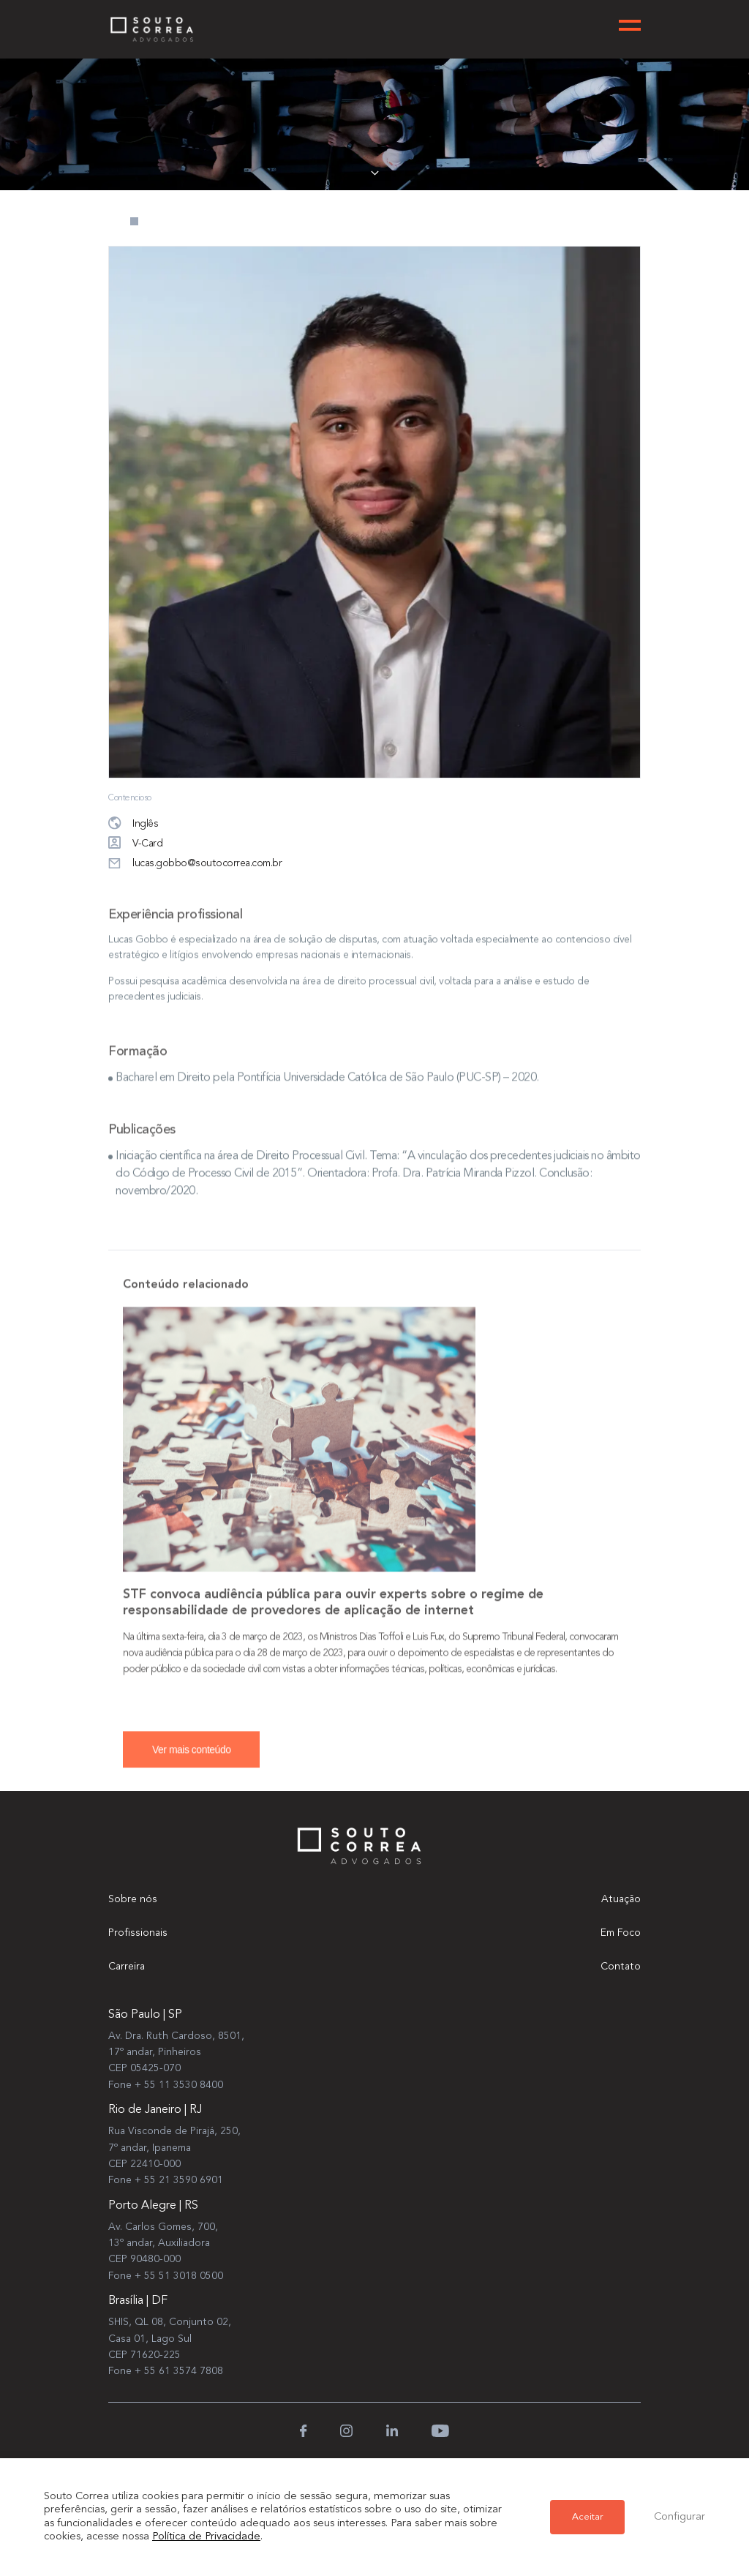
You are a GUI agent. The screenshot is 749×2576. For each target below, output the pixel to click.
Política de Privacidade (206, 2536)
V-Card (135, 844)
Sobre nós (132, 1899)
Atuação (621, 1899)
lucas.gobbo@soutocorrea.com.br (195, 864)
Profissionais (138, 1933)
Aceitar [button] (587, 2517)
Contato (621, 1966)
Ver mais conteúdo (191, 1759)
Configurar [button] (679, 2517)
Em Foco (621, 1933)
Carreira (126, 1966)
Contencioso (129, 798)
